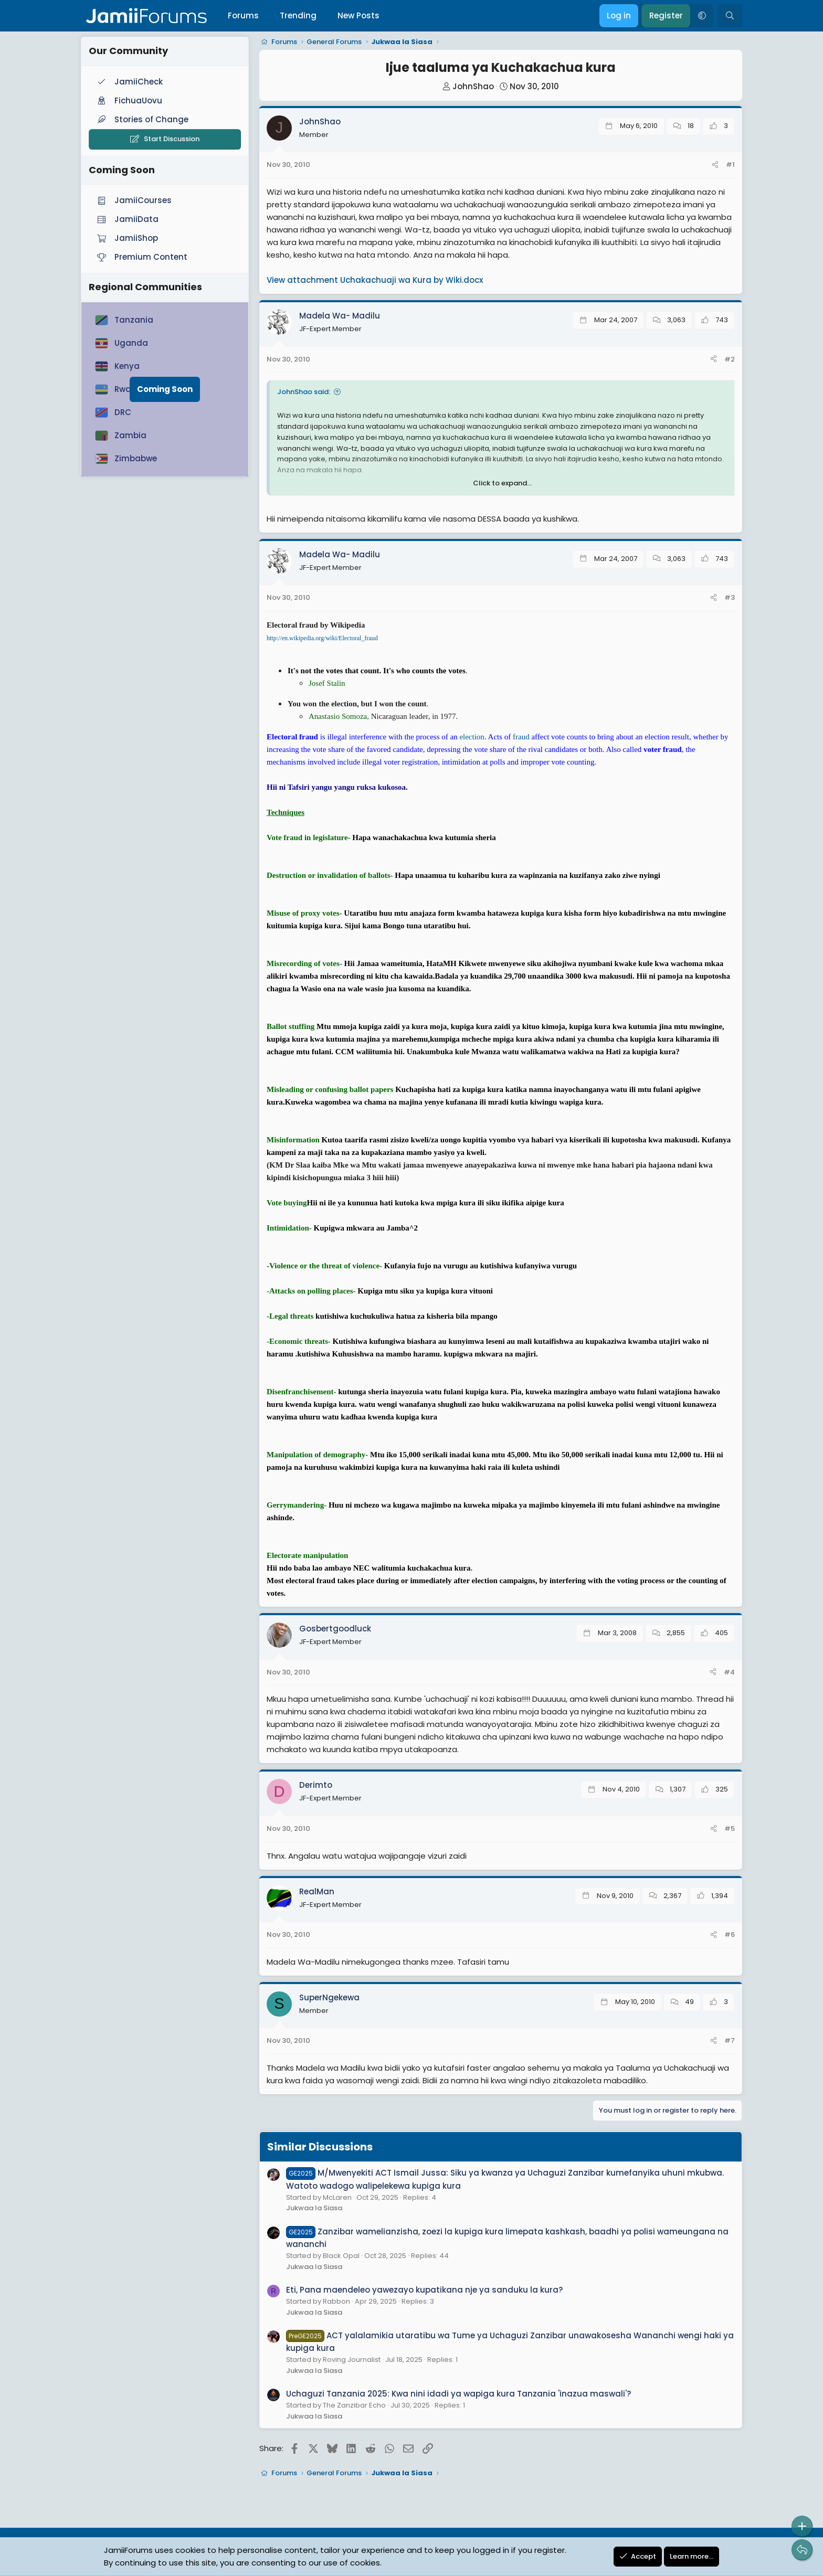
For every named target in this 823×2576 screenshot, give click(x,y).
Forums (243, 15)
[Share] (715, 165)
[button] (701, 15)
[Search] (730, 15)
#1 (730, 164)
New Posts (358, 15)
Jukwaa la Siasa (314, 2208)
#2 (729, 359)
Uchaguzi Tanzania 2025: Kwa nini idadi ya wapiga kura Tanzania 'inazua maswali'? (458, 2393)
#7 (729, 2040)
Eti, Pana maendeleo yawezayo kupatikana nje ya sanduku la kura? (424, 2289)
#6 (729, 1934)
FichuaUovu (128, 100)
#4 (729, 1672)
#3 (729, 597)
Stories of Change (141, 119)
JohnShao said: (303, 392)
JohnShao (473, 86)
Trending (298, 15)
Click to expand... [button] (502, 483)
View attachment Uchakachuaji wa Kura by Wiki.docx (375, 279)
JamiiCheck (129, 81)
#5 (729, 1828)
